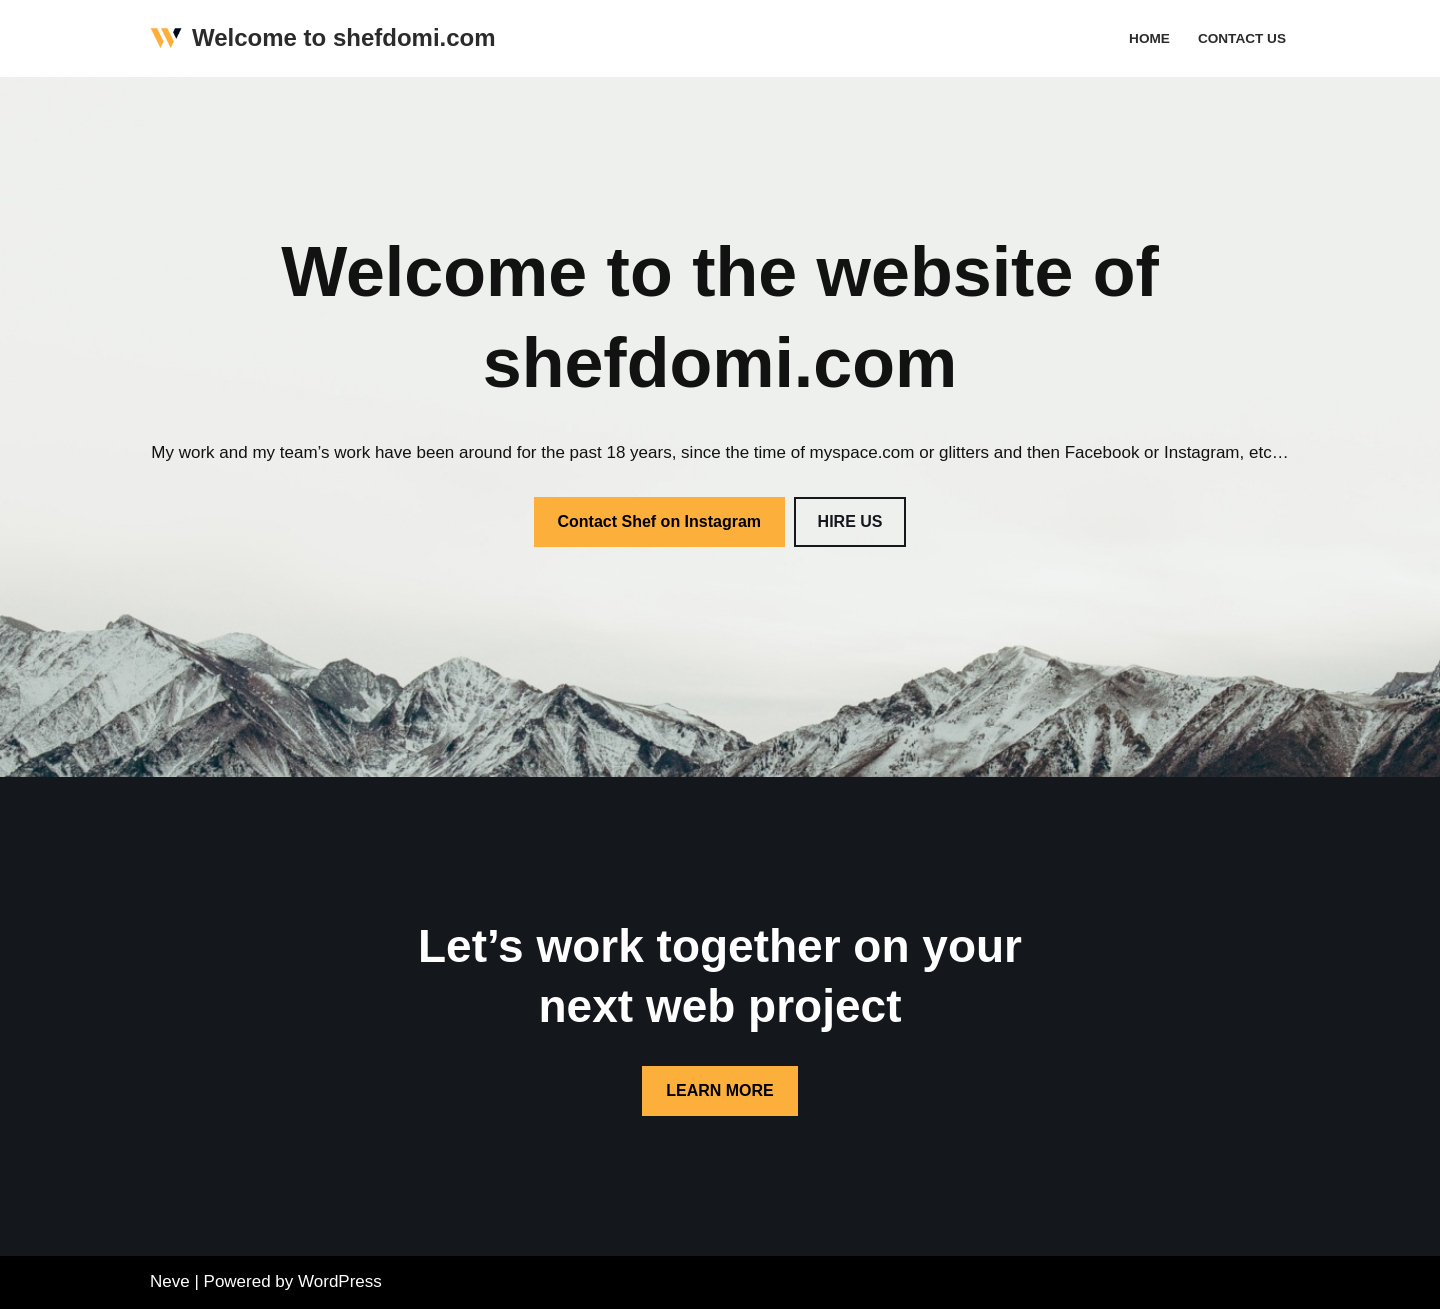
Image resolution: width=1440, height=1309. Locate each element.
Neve (170, 1281)
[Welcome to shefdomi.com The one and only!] (323, 38)
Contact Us (1242, 38)
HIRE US (850, 521)
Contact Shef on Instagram (660, 521)
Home (1149, 38)
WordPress (340, 1281)
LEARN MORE (720, 1090)
